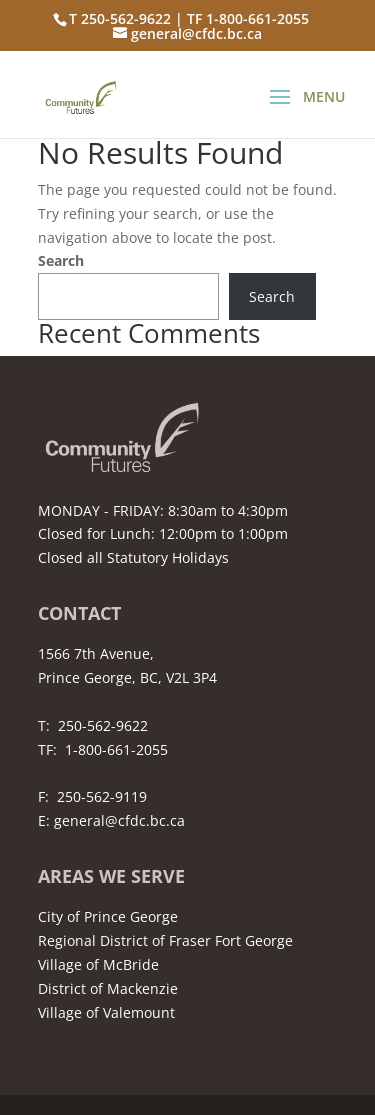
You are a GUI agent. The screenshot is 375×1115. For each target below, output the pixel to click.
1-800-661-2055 (116, 749)
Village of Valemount (106, 1012)
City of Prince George (108, 916)
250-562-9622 (103, 725)
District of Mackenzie (108, 988)
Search (61, 260)
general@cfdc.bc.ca (119, 820)
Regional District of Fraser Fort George (165, 940)
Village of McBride (98, 964)
